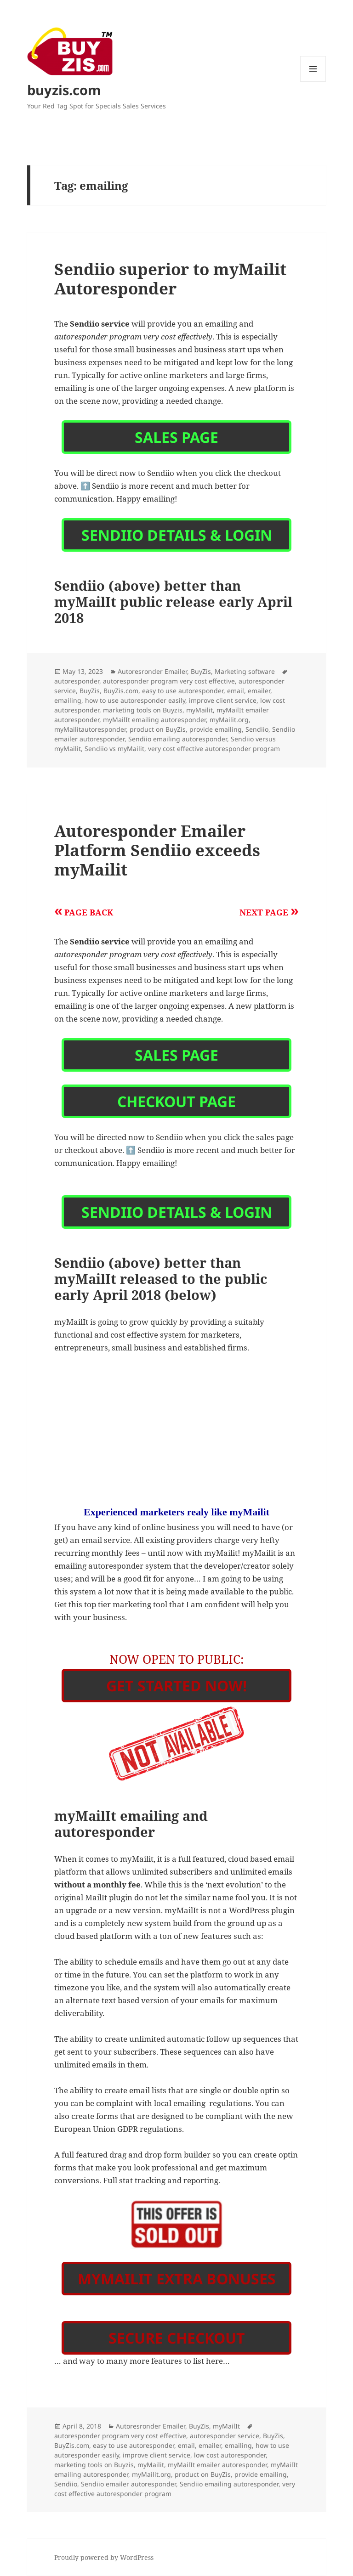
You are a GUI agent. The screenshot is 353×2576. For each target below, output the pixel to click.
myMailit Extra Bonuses (177, 2278)
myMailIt (226, 2426)
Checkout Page (176, 1101)
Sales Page (176, 437)
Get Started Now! (176, 1685)
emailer (259, 690)
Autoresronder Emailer (152, 671)
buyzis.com (64, 90)
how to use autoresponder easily (135, 700)
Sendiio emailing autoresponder (177, 738)
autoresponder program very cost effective (169, 681)
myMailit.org (229, 719)
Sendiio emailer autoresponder (128, 2484)
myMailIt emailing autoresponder (154, 719)
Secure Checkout (176, 2338)
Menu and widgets (313, 81)
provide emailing (215, 729)
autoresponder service (224, 2435)
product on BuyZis (158, 729)
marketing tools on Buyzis (142, 710)
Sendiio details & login (176, 535)
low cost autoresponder (230, 2455)
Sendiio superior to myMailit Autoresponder (170, 278)
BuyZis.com (120, 690)
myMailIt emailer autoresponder (217, 2464)
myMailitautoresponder (90, 729)
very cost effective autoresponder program (214, 748)
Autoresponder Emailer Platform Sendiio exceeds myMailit (157, 850)
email (235, 690)
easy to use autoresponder (182, 690)
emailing (67, 700)
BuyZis (201, 671)
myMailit (199, 710)
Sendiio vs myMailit (114, 748)
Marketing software (245, 671)
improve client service (222, 700)
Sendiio (256, 729)
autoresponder (76, 681)
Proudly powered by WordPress (104, 2557)
